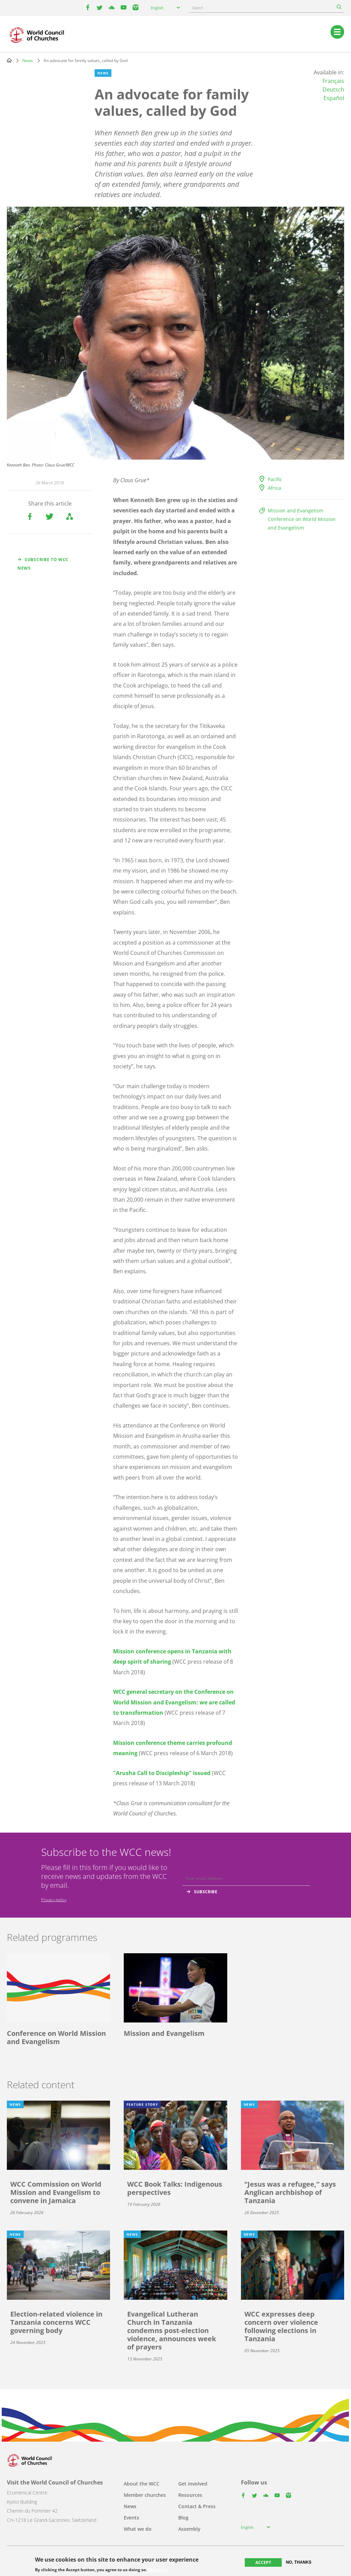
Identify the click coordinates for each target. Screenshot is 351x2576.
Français (333, 81)
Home (9, 60)
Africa (274, 488)
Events (131, 2517)
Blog (183, 2517)
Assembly (189, 2529)
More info (158, 2569)
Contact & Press (197, 2506)
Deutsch (333, 89)
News (27, 60)
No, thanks (299, 2562)
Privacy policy (53, 1900)
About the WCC (141, 2483)
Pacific (275, 479)
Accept (263, 2562)
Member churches (145, 2495)
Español (334, 98)
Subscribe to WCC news (43, 564)
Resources (190, 2495)
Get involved (192, 2483)
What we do (138, 2529)
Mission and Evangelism (295, 510)
